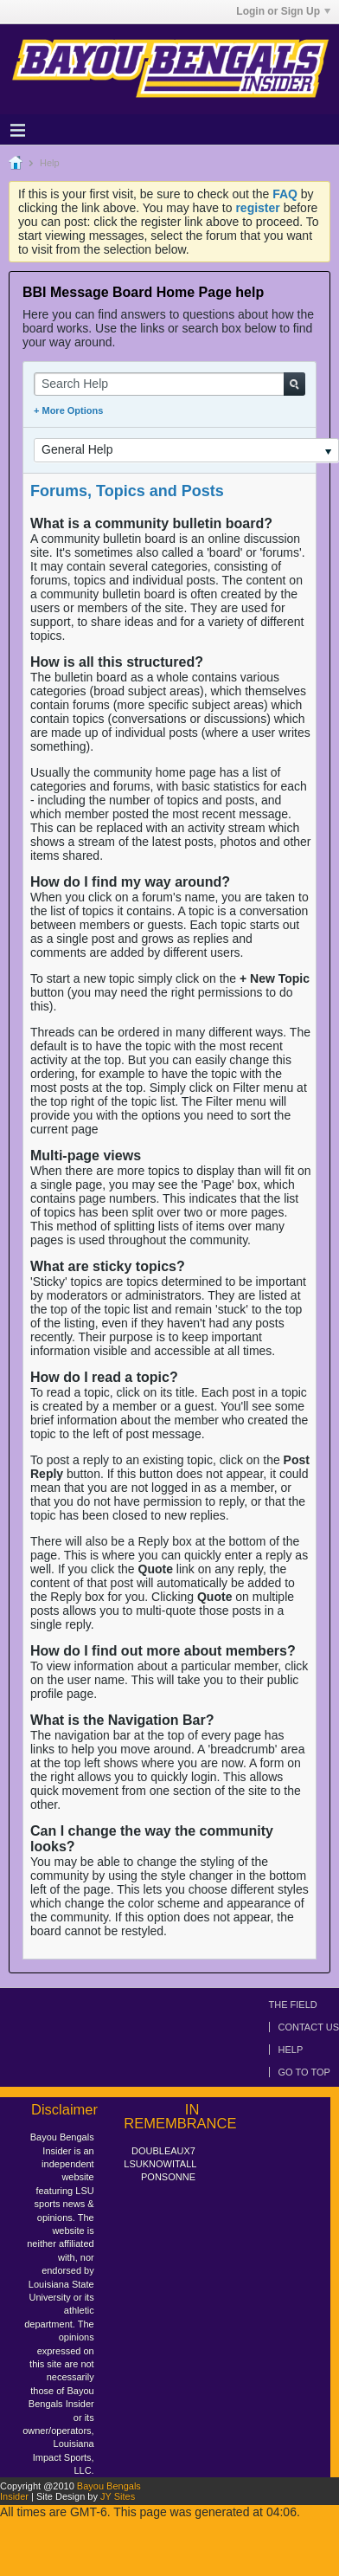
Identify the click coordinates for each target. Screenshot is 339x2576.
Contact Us (309, 2027)
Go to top (304, 2072)
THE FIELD (293, 2004)
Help (291, 2049)
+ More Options (68, 410)
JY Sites (117, 2496)
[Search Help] (169, 384)
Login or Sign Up (283, 11)
